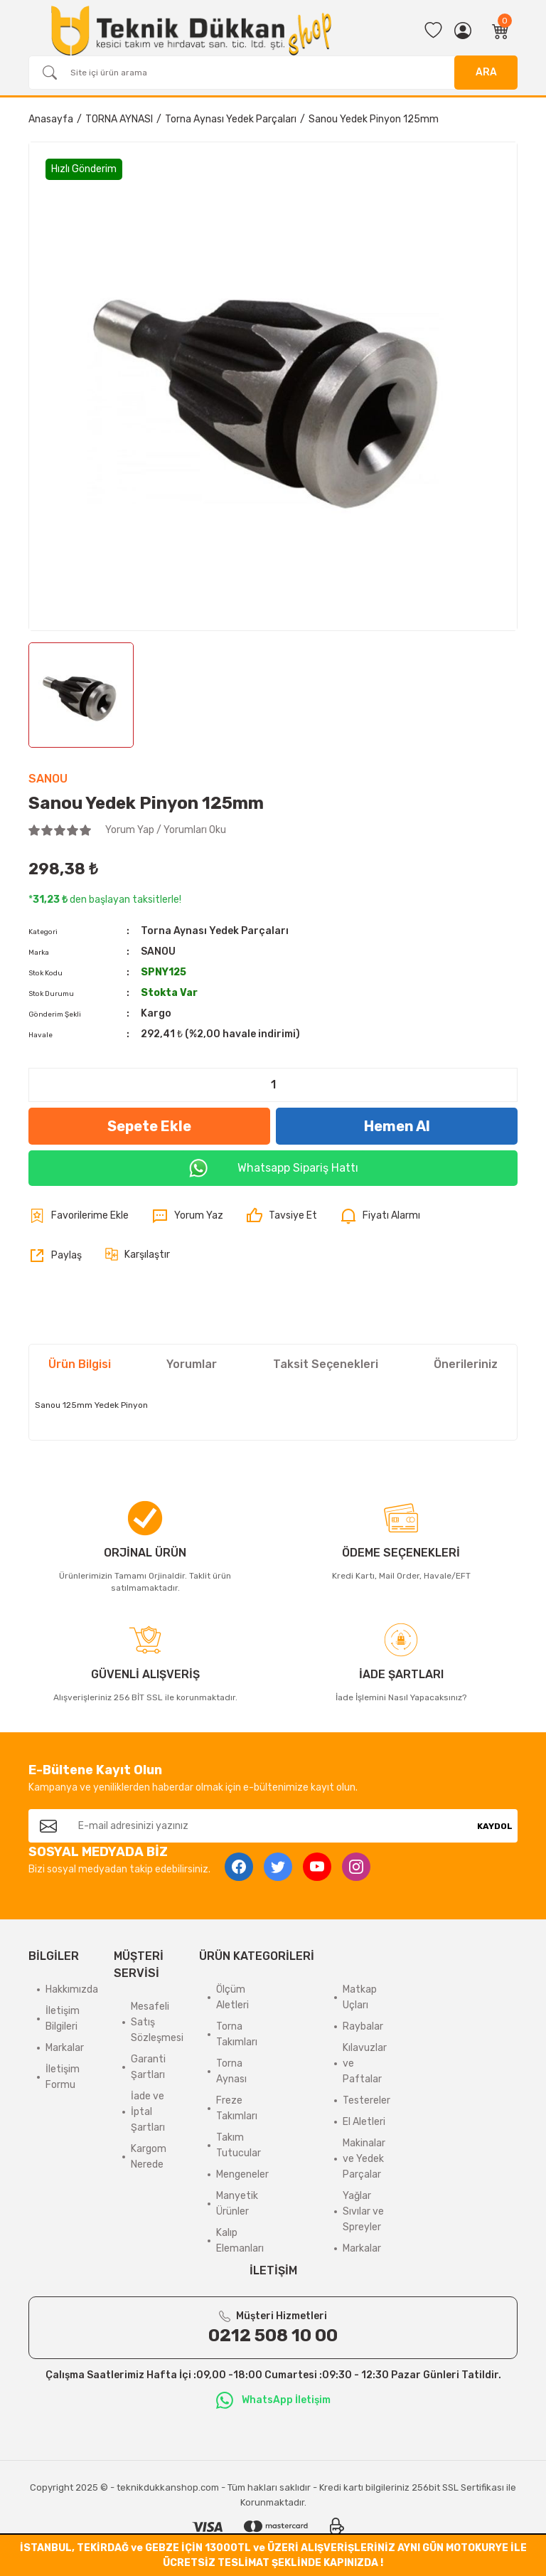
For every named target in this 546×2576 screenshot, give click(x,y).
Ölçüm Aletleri (232, 1997)
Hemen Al (397, 1126)
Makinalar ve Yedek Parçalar (364, 2158)
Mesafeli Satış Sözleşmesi (157, 2022)
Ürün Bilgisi (79, 1364)
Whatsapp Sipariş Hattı (273, 1168)
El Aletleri (364, 2122)
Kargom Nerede (148, 2156)
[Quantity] (273, 1085)
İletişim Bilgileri (63, 2018)
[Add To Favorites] (78, 1215)
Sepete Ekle (149, 1126)
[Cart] (500, 31)
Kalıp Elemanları (240, 2240)
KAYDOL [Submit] (495, 1826)
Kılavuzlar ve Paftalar (365, 2063)
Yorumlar (191, 1364)
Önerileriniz (466, 1364)
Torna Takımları (236, 2034)
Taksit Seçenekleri (325, 1364)
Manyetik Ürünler (237, 2203)
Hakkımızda (72, 1989)
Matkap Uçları (360, 1997)
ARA (486, 72)
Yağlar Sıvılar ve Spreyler (363, 2211)
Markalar (65, 2048)
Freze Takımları (236, 2108)
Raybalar (363, 2026)
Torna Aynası (231, 2071)
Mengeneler (242, 2174)
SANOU (48, 778)
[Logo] (191, 30)
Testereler (366, 2100)
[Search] (273, 72)
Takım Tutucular (238, 2145)
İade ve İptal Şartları (148, 2112)
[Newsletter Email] (270, 1826)
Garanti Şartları (148, 2067)
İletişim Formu (63, 2077)
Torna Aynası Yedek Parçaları (215, 931)
